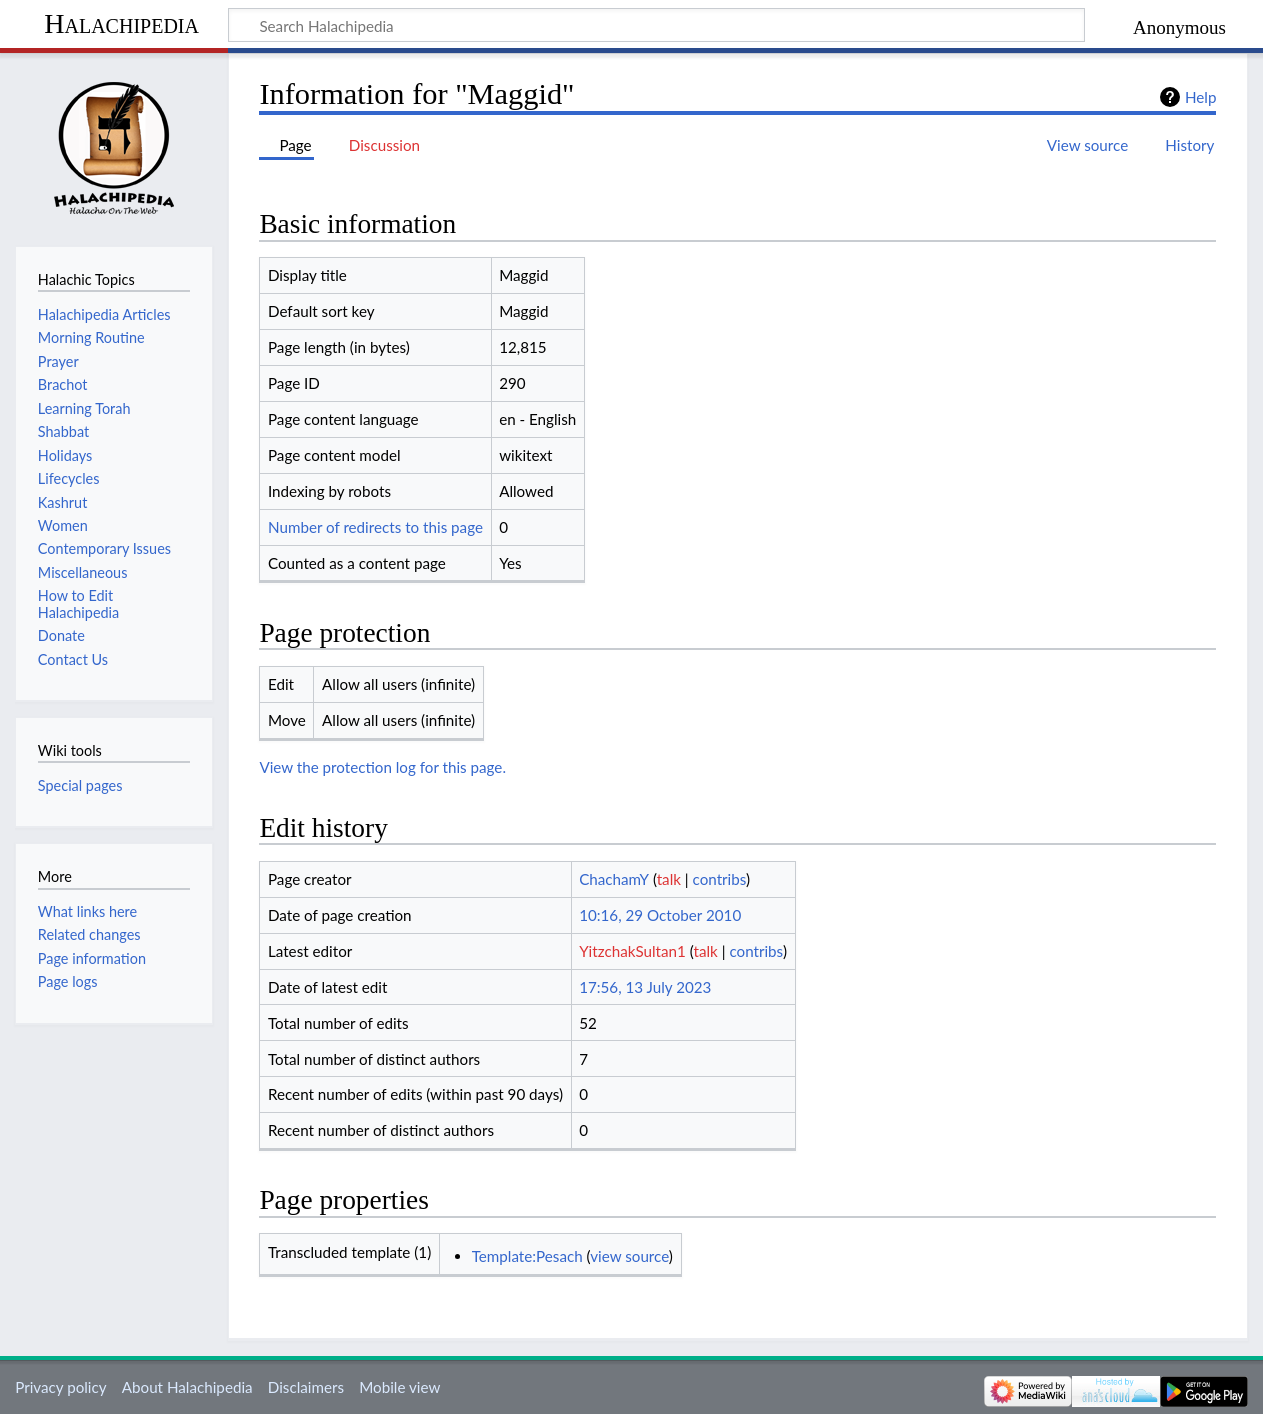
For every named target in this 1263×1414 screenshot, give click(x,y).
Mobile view (399, 1387)
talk (669, 879)
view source (629, 1256)
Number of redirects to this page (375, 527)
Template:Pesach (527, 1256)
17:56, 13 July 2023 (645, 987)
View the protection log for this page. (382, 767)
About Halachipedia (187, 1387)
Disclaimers (306, 1387)
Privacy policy (60, 1387)
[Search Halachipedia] (656, 25)
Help (1200, 97)
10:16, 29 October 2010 (660, 915)
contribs (719, 879)
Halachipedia (121, 23)
